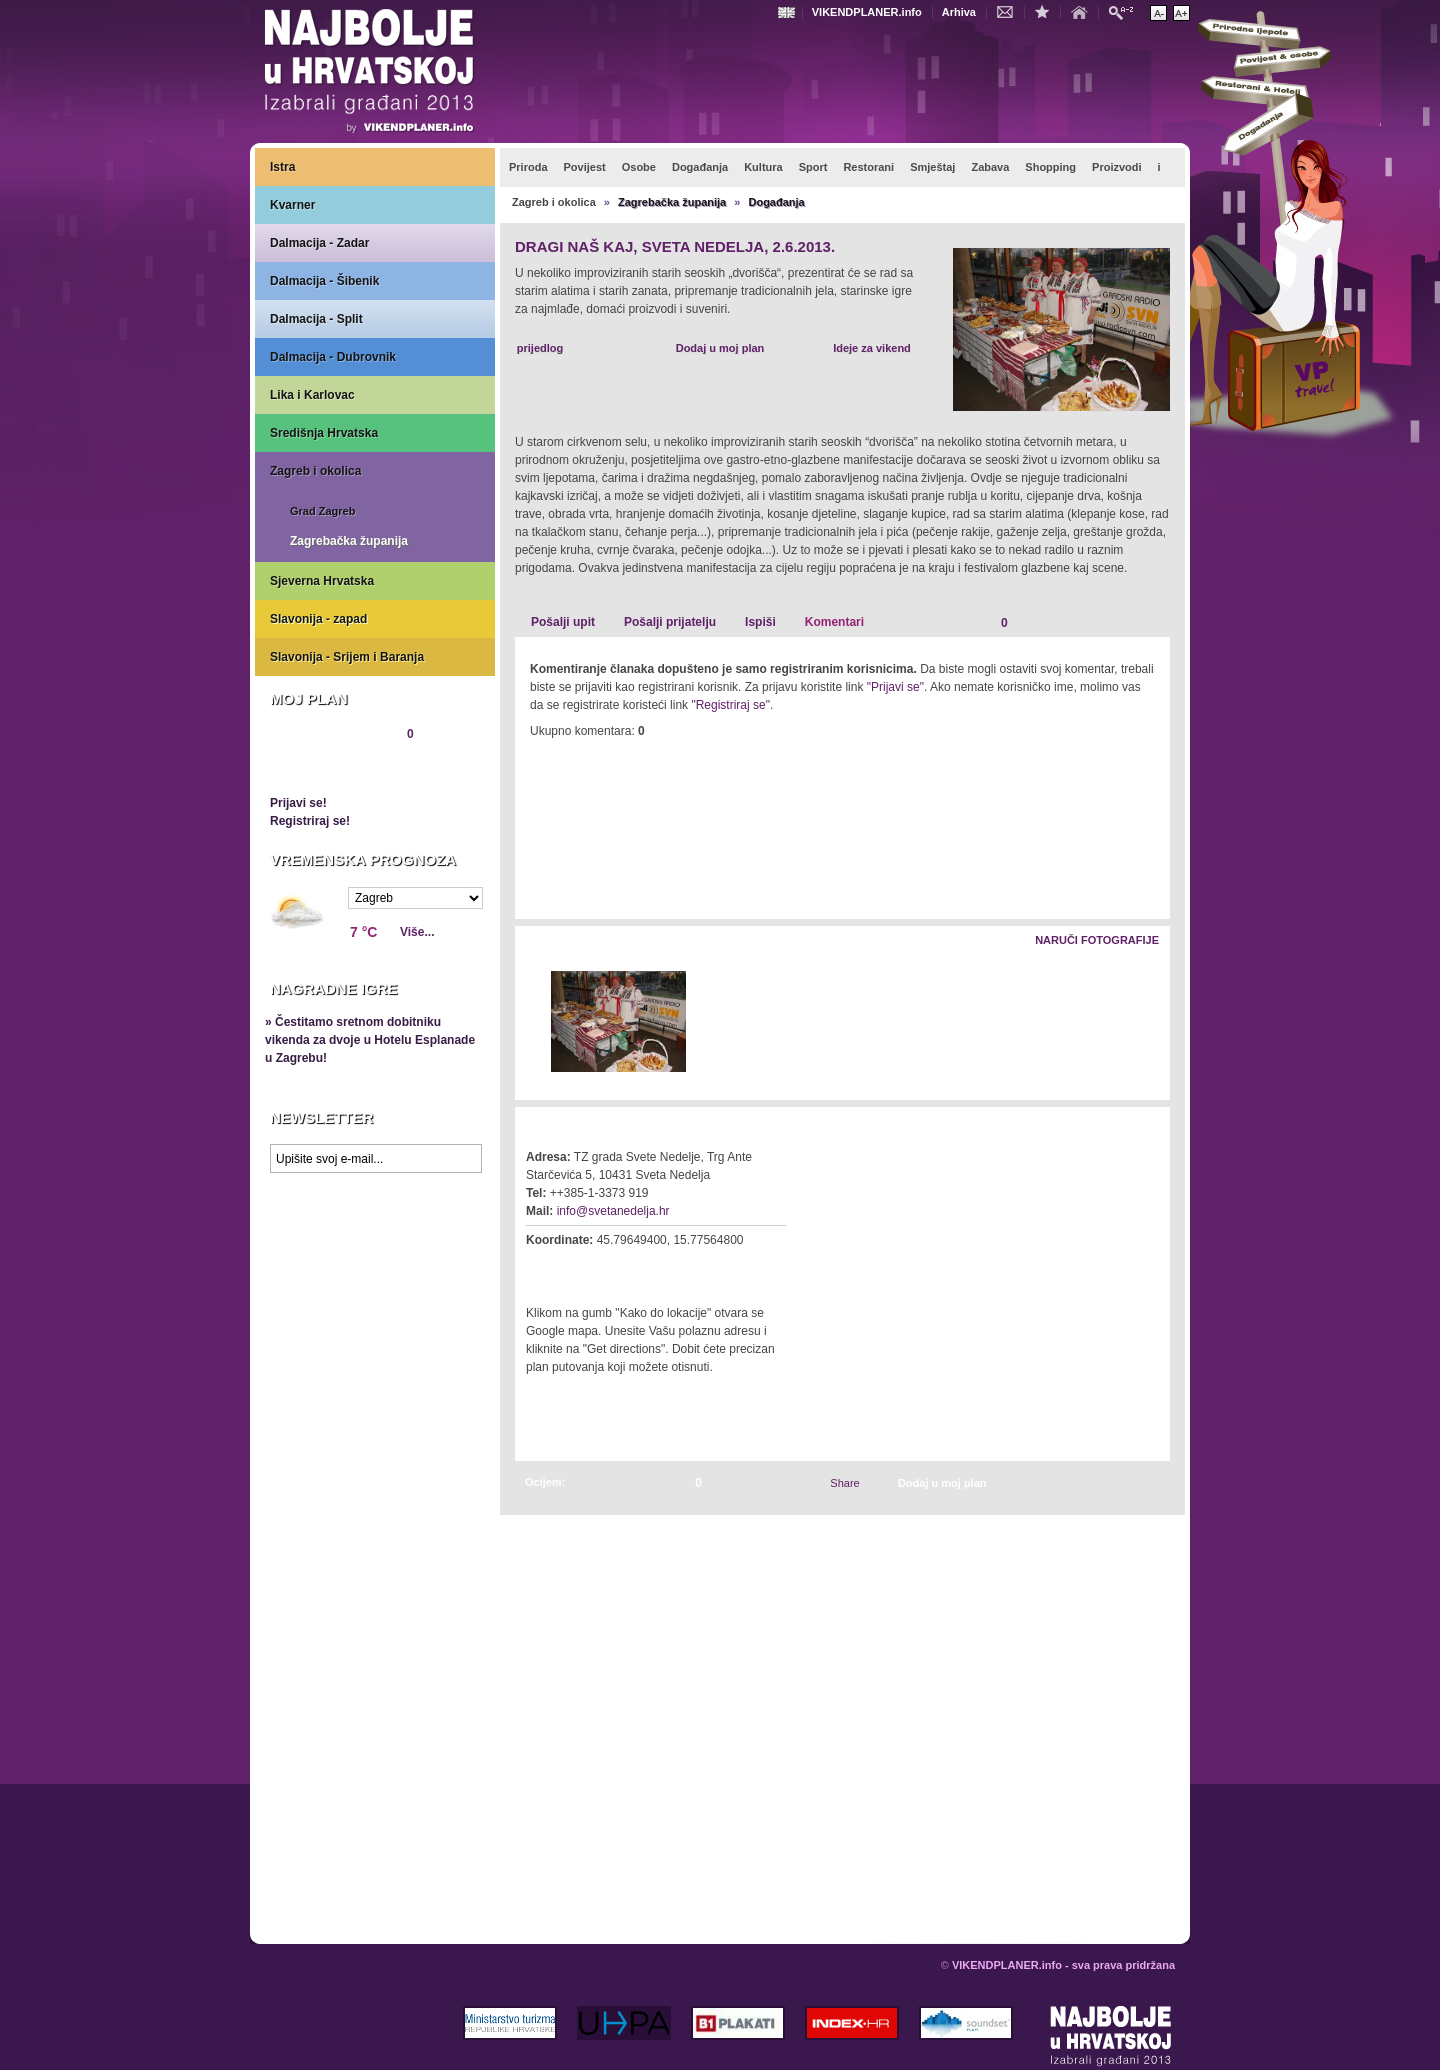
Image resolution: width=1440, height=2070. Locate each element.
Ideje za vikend (872, 348)
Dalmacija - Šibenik (324, 281)
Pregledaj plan (330, 768)
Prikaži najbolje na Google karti (375, 1302)
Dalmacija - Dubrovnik (333, 357)
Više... (417, 932)
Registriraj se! (310, 821)
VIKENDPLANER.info (867, 12)
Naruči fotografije (1097, 940)
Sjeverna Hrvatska (322, 581)
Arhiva (959, 12)
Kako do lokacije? (587, 1268)
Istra (282, 167)
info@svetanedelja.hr (613, 1211)
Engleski (789, 12)
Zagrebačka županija (349, 541)
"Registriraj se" (730, 705)
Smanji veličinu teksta (1158, 13)
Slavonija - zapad (318, 619)
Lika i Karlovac (312, 395)
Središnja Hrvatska (324, 433)
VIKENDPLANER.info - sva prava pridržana (1063, 1965)
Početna (1084, 11)
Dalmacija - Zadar (319, 243)
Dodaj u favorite (1047, 11)
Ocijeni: (545, 1482)
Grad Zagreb (322, 511)
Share (844, 1483)
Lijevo (531, 1022)
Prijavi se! (298, 803)
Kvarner (292, 205)
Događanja (776, 202)
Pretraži (1126, 11)
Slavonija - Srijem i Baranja (347, 657)
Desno (1145, 1022)
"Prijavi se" (895, 687)
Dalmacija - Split (316, 319)
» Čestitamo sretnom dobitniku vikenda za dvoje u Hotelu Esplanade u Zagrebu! (370, 1040)
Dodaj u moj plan (720, 348)
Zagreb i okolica (315, 471)
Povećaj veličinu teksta (1181, 13)
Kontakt (1010, 11)
